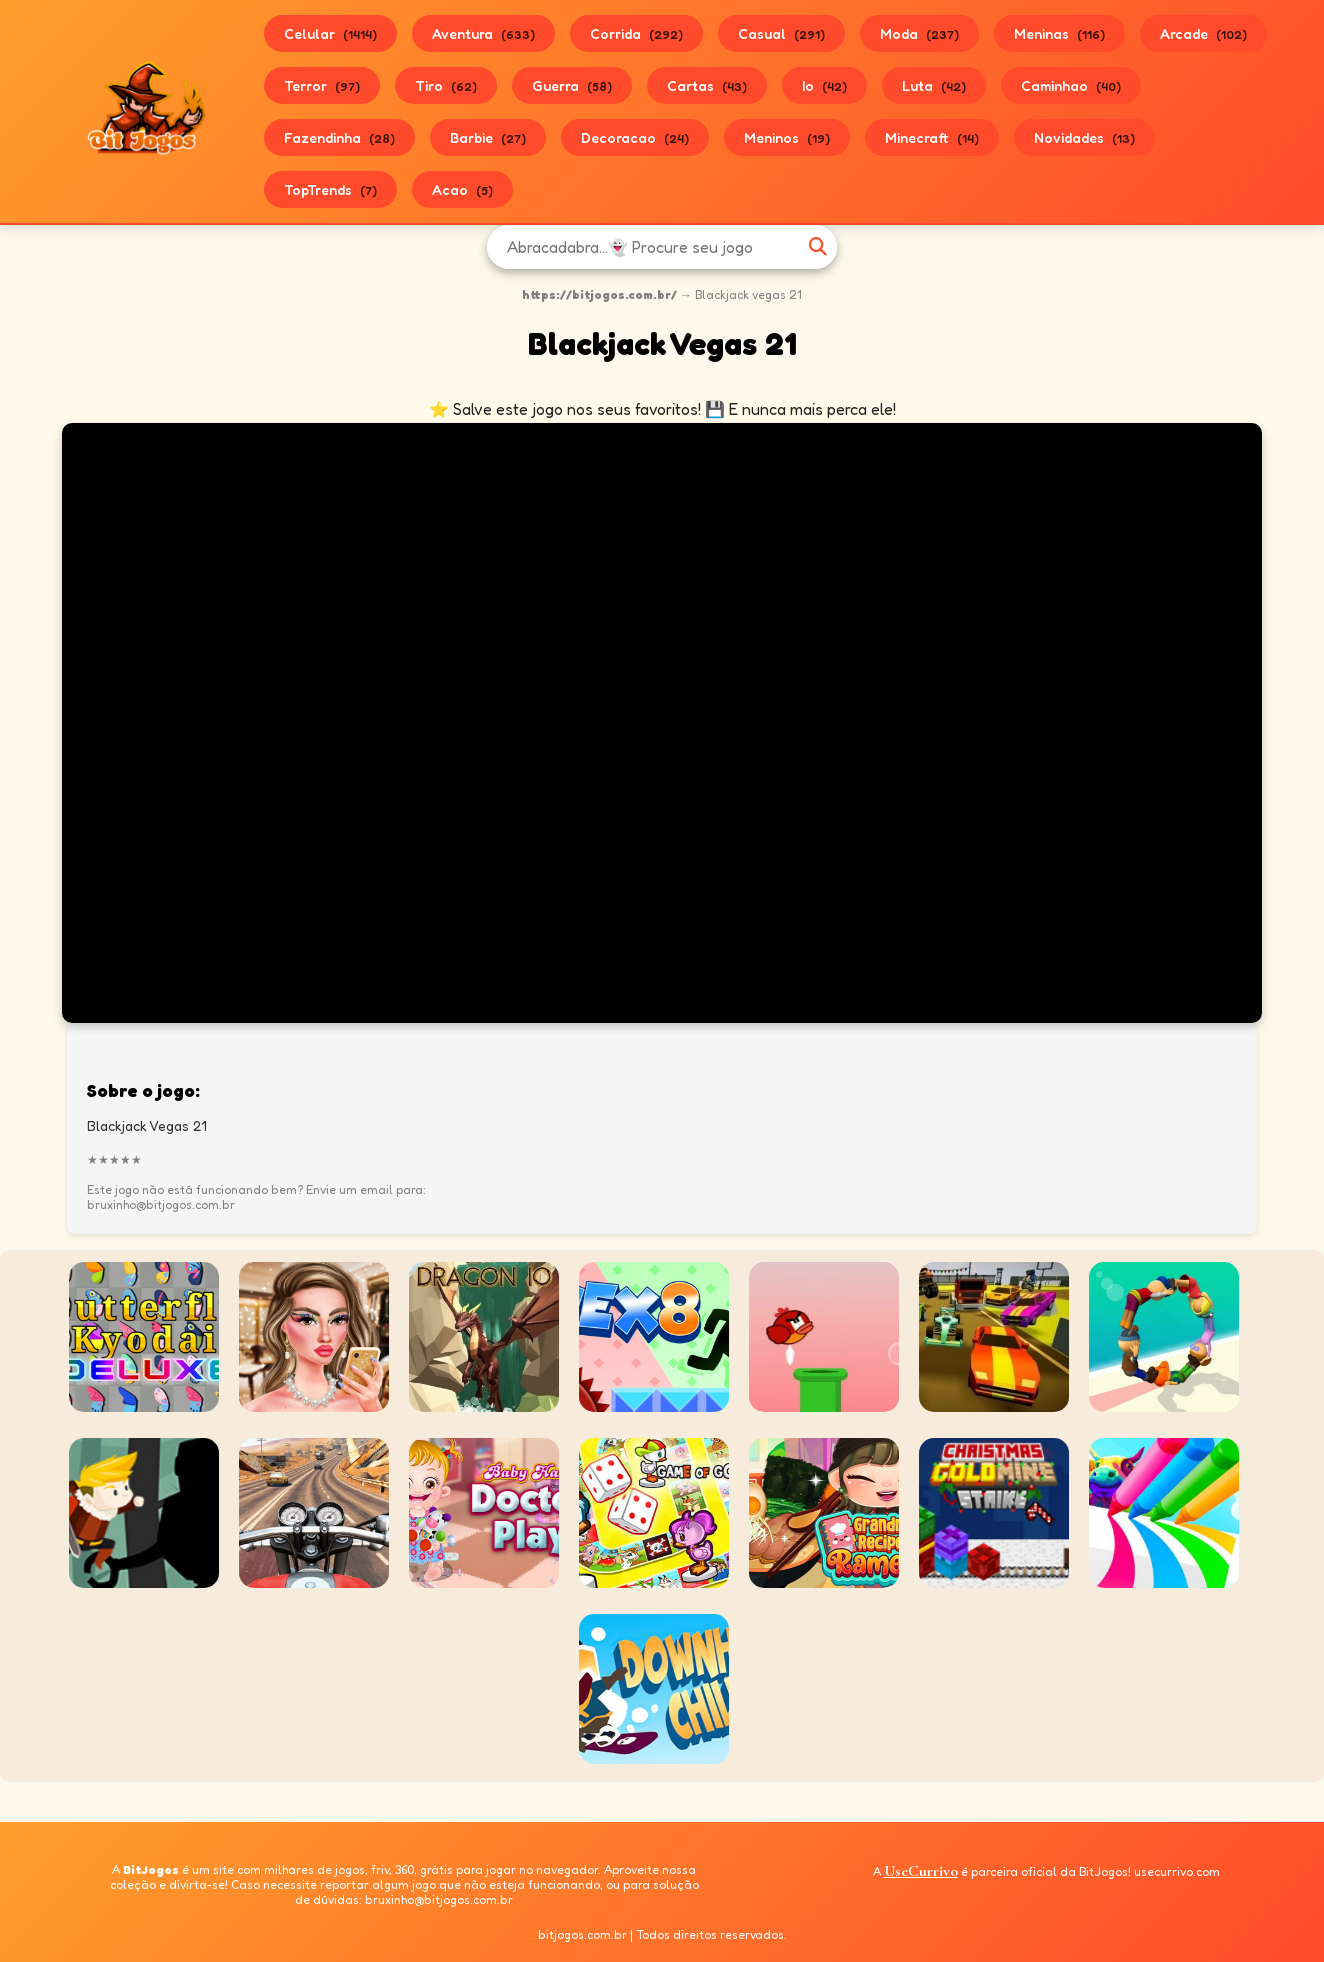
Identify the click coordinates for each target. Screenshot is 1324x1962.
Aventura (483, 33)
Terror (322, 85)
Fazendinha (339, 137)
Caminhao (1071, 85)
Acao (462, 189)
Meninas (1059, 33)
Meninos (787, 137)
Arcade (1203, 33)
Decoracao (635, 137)
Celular (330, 33)
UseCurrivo (921, 1871)
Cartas (707, 85)
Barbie (488, 137)
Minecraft (932, 137)
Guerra (572, 85)
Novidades (1084, 137)
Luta (934, 85)
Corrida (636, 33)
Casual (781, 33)
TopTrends (330, 189)
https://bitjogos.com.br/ (599, 294)
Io (824, 85)
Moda (919, 33)
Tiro (446, 85)
